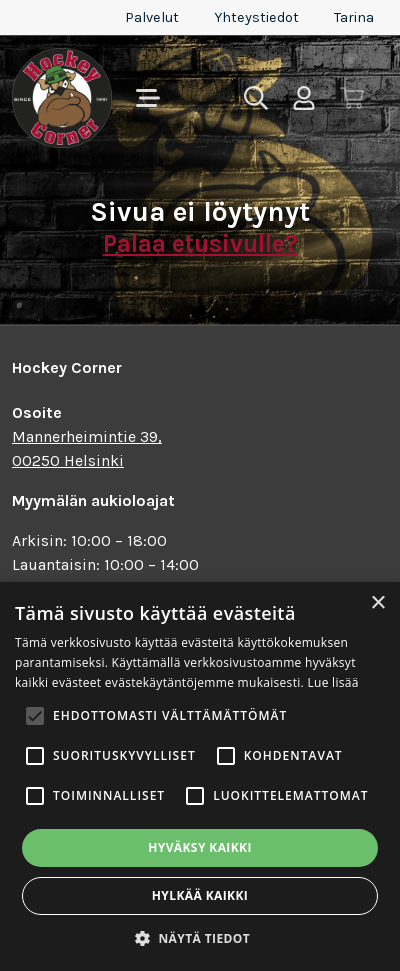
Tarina (354, 17)
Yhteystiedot (256, 17)
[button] (200, 938)
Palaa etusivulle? (200, 243)
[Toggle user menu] (304, 98)
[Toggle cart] (352, 98)
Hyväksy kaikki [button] (200, 847)
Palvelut (152, 17)
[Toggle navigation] (148, 98)
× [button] (377, 603)
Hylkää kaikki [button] (200, 895)
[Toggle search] (256, 98)
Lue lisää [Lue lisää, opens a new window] (332, 682)
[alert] (200, 776)
